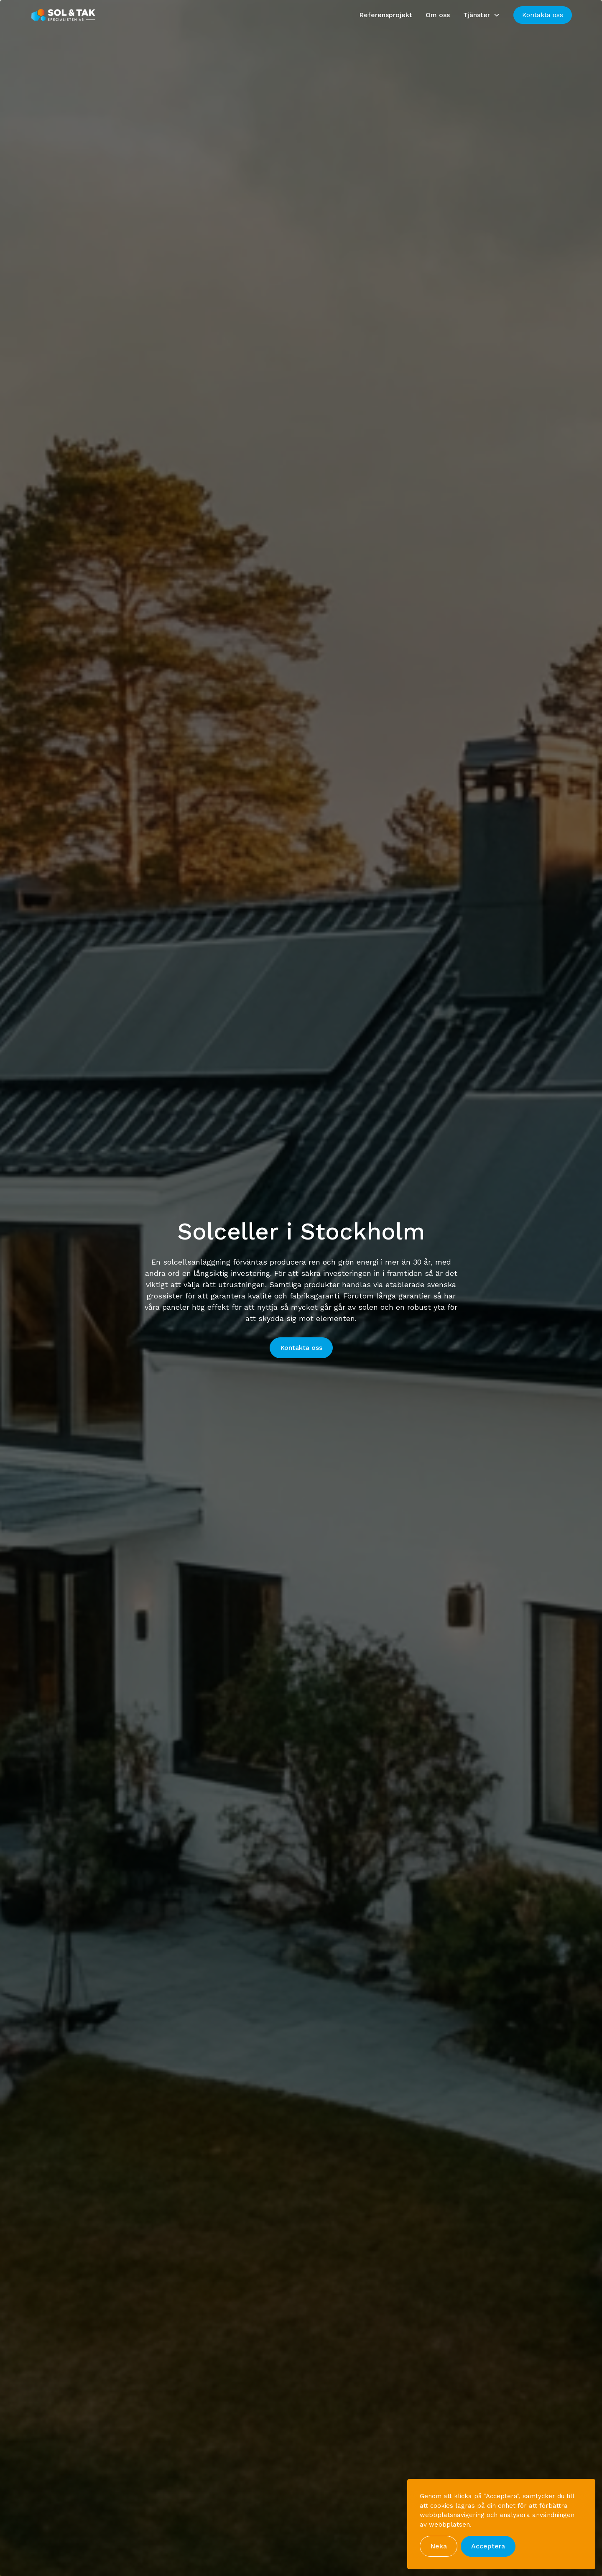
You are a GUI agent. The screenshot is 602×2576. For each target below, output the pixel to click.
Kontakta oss (542, 15)
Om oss (438, 15)
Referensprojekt (385, 15)
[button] (482, 15)
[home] (63, 15)
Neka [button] (438, 2546)
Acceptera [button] (488, 2546)
